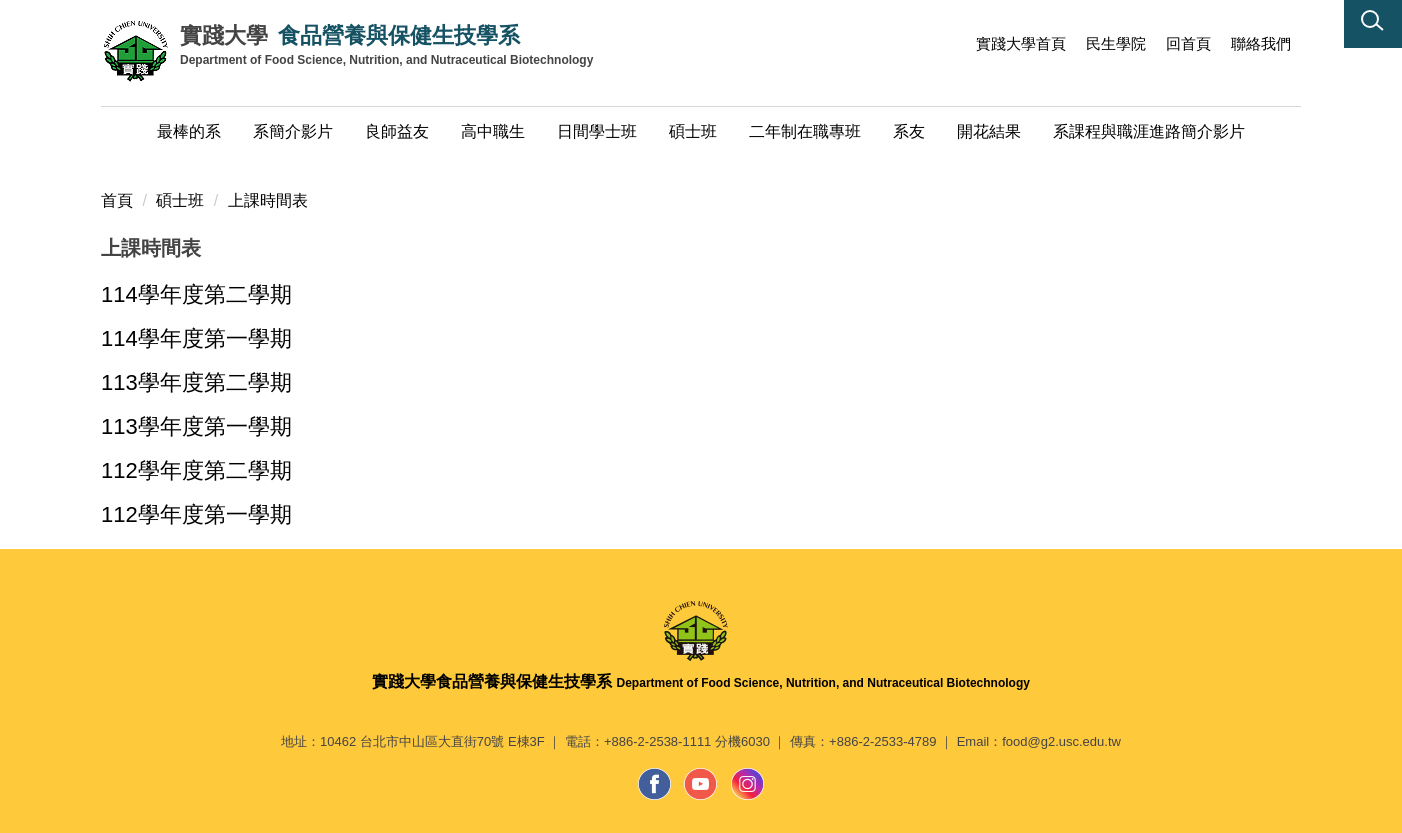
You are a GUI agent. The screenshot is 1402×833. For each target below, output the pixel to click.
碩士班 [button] (693, 131)
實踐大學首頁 (1021, 43)
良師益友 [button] (397, 131)
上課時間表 (268, 200)
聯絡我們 (1261, 43)
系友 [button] (909, 131)
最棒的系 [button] (189, 131)
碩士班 (180, 200)
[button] (1373, 24)
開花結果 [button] (989, 131)
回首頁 (1188, 43)
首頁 (117, 200)
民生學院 (1116, 43)
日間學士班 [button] (597, 131)
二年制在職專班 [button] (805, 131)
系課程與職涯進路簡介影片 (1149, 131)
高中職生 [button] (493, 131)
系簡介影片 (293, 131)
